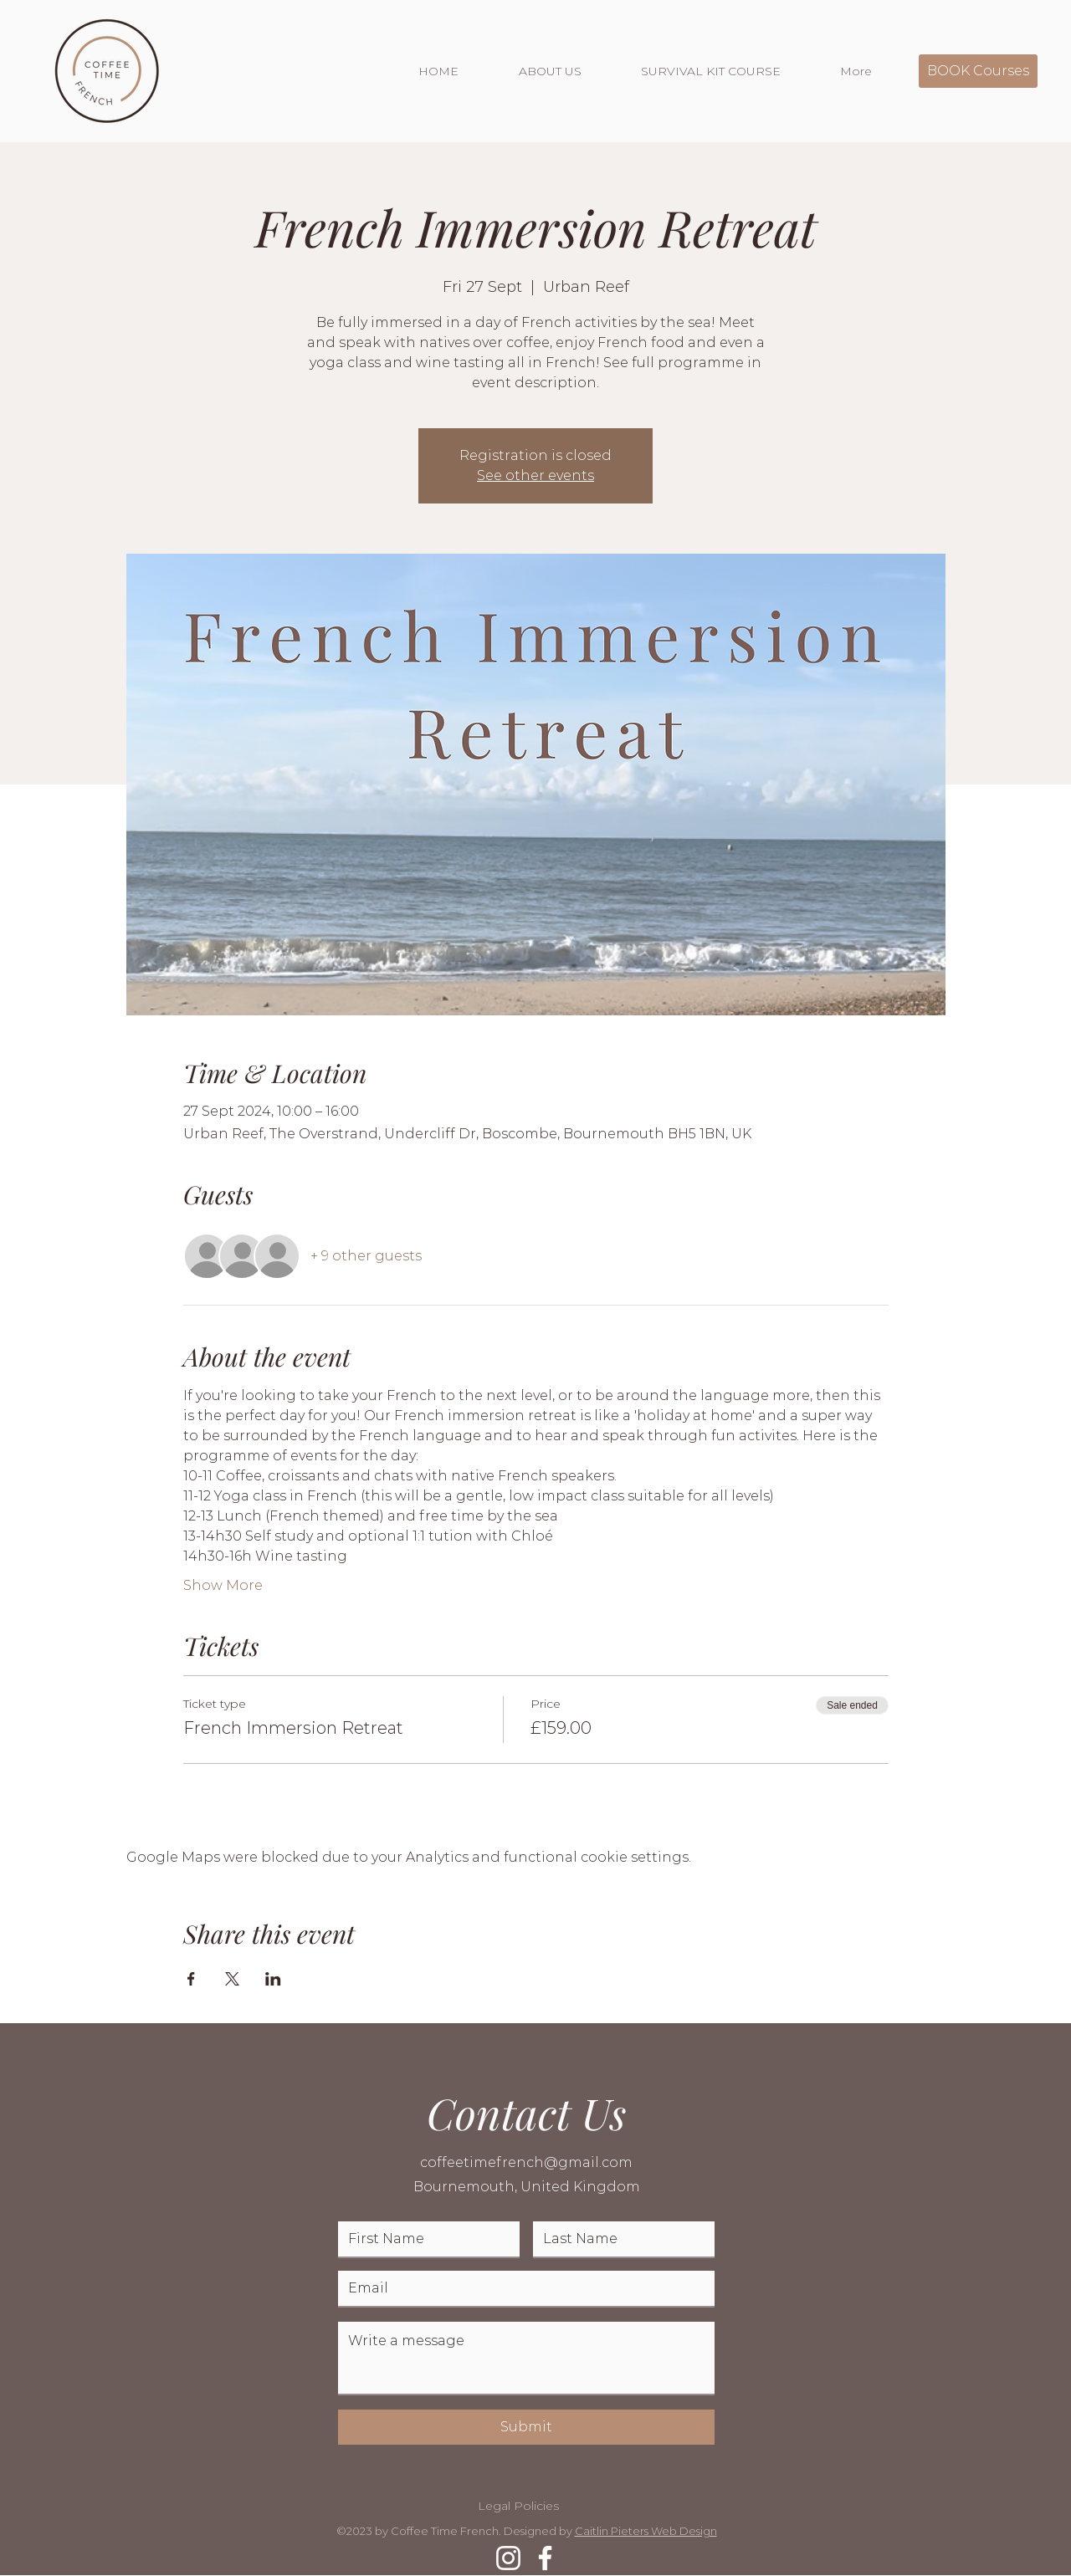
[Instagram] (508, 2558)
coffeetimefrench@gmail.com (526, 2162)
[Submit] (526, 2427)
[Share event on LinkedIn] (273, 1979)
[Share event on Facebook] (191, 1979)
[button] (567, 71)
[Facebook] (545, 2558)
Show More (223, 1585)
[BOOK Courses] (978, 71)
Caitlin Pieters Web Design (646, 2531)
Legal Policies (518, 2505)
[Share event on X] (232, 1979)
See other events (535, 475)
